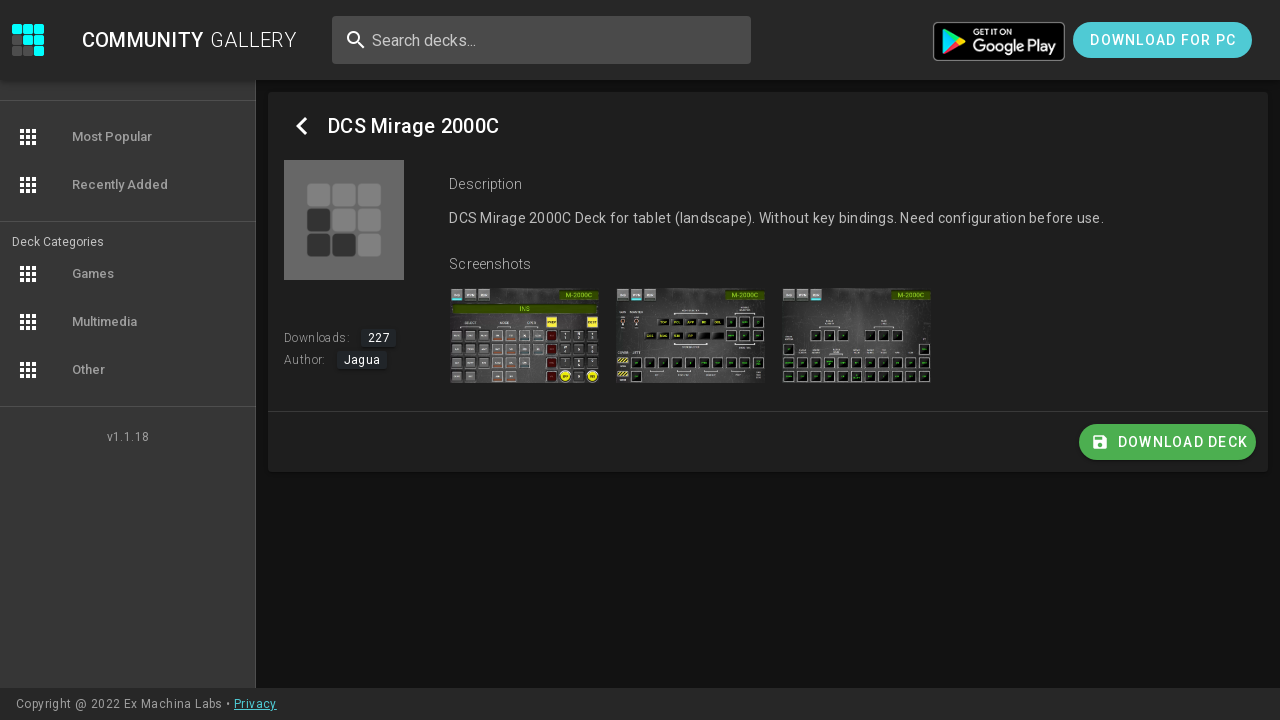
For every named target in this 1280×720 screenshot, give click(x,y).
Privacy (255, 704)
